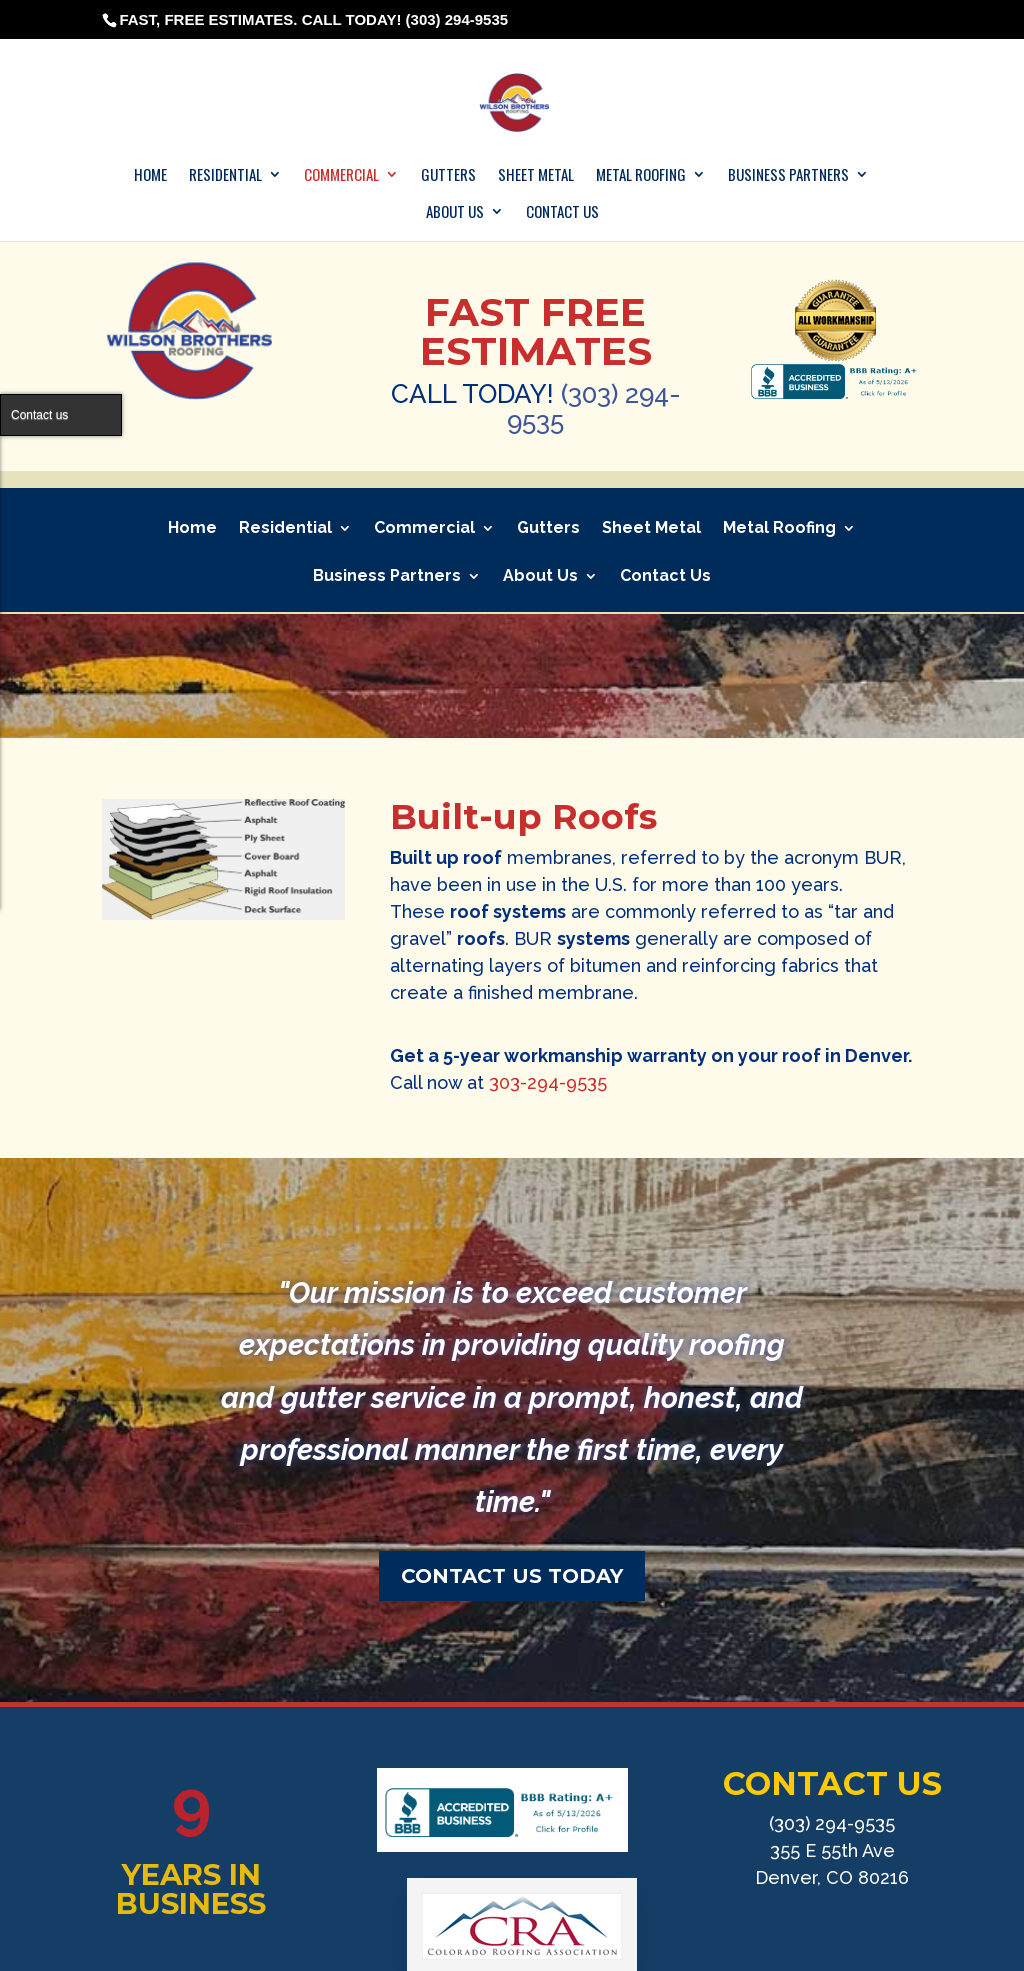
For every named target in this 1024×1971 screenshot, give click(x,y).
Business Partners (788, 175)
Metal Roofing (641, 175)
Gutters (448, 175)
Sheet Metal (536, 175)
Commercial (341, 175)
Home (150, 175)
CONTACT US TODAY (512, 1576)
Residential (225, 175)
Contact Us (562, 212)
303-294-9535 (548, 1082)
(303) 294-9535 (594, 407)
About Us (455, 212)
